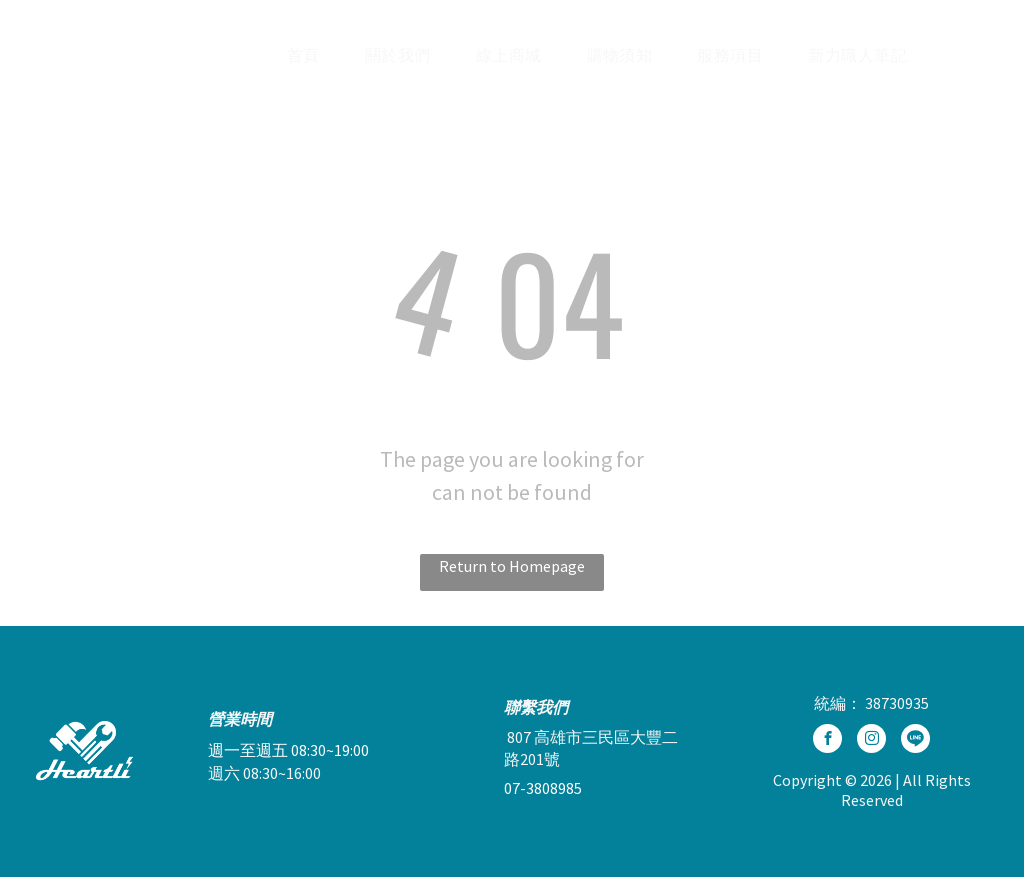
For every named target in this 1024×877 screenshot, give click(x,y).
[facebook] (827, 741)
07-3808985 (543, 788)
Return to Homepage (512, 566)
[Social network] (915, 741)
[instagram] (871, 741)
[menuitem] (311, 55)
